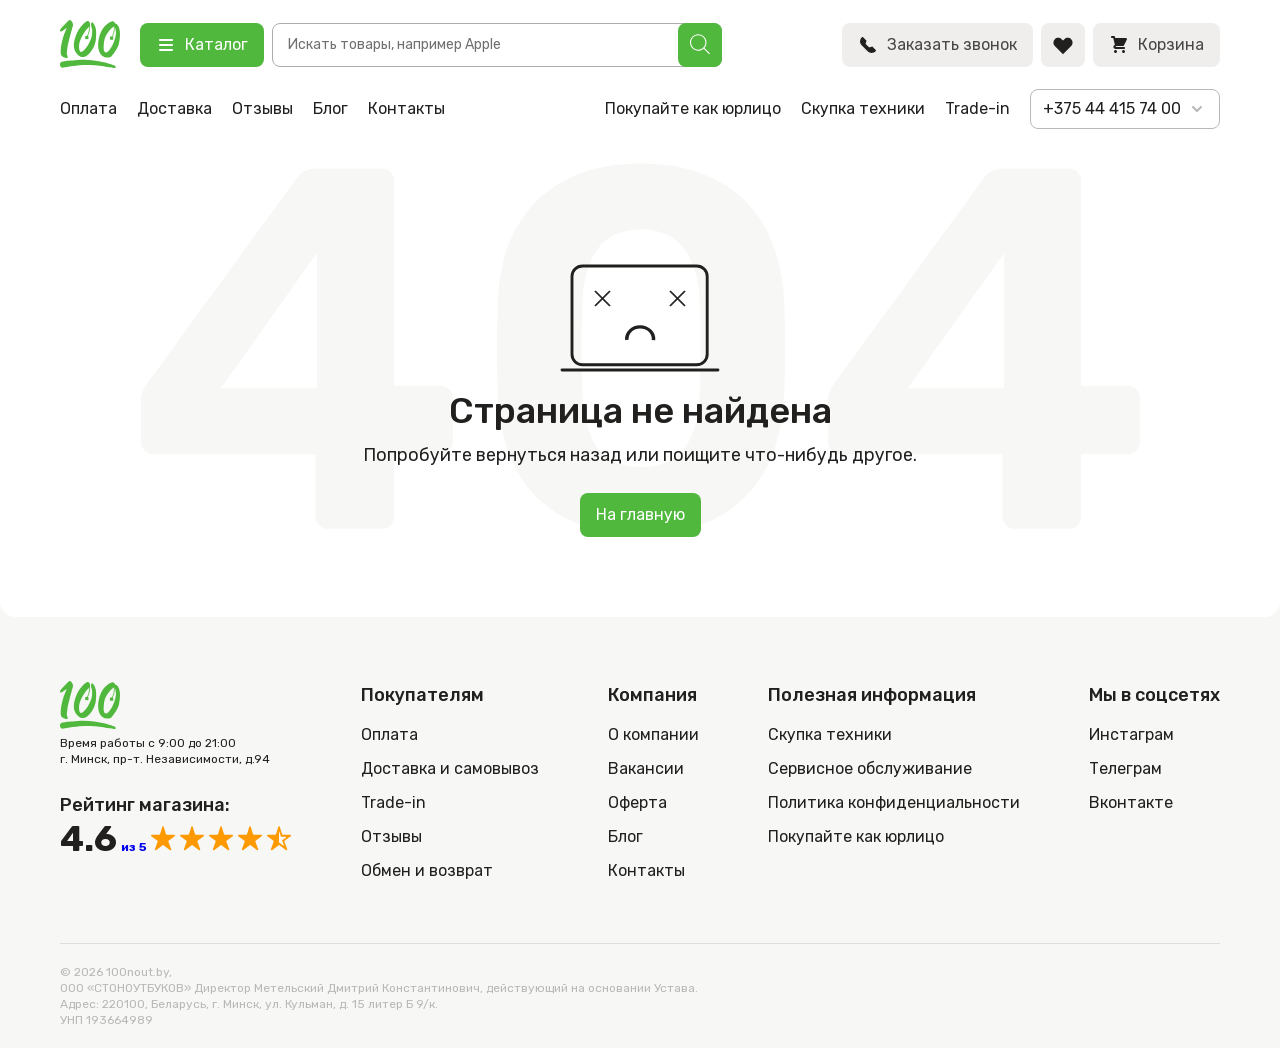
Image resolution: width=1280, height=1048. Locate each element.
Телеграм (1125, 768)
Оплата (88, 108)
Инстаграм (1131, 734)
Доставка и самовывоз (450, 768)
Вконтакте (1131, 802)
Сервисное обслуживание (870, 768)
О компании (653, 734)
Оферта (637, 802)
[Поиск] (700, 45)
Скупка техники (863, 108)
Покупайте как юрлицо (693, 108)
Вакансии (646, 768)
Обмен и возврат (427, 870)
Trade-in (977, 108)
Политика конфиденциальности (894, 802)
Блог (330, 108)
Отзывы (262, 108)
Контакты (406, 108)
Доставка (174, 108)
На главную (640, 514)
